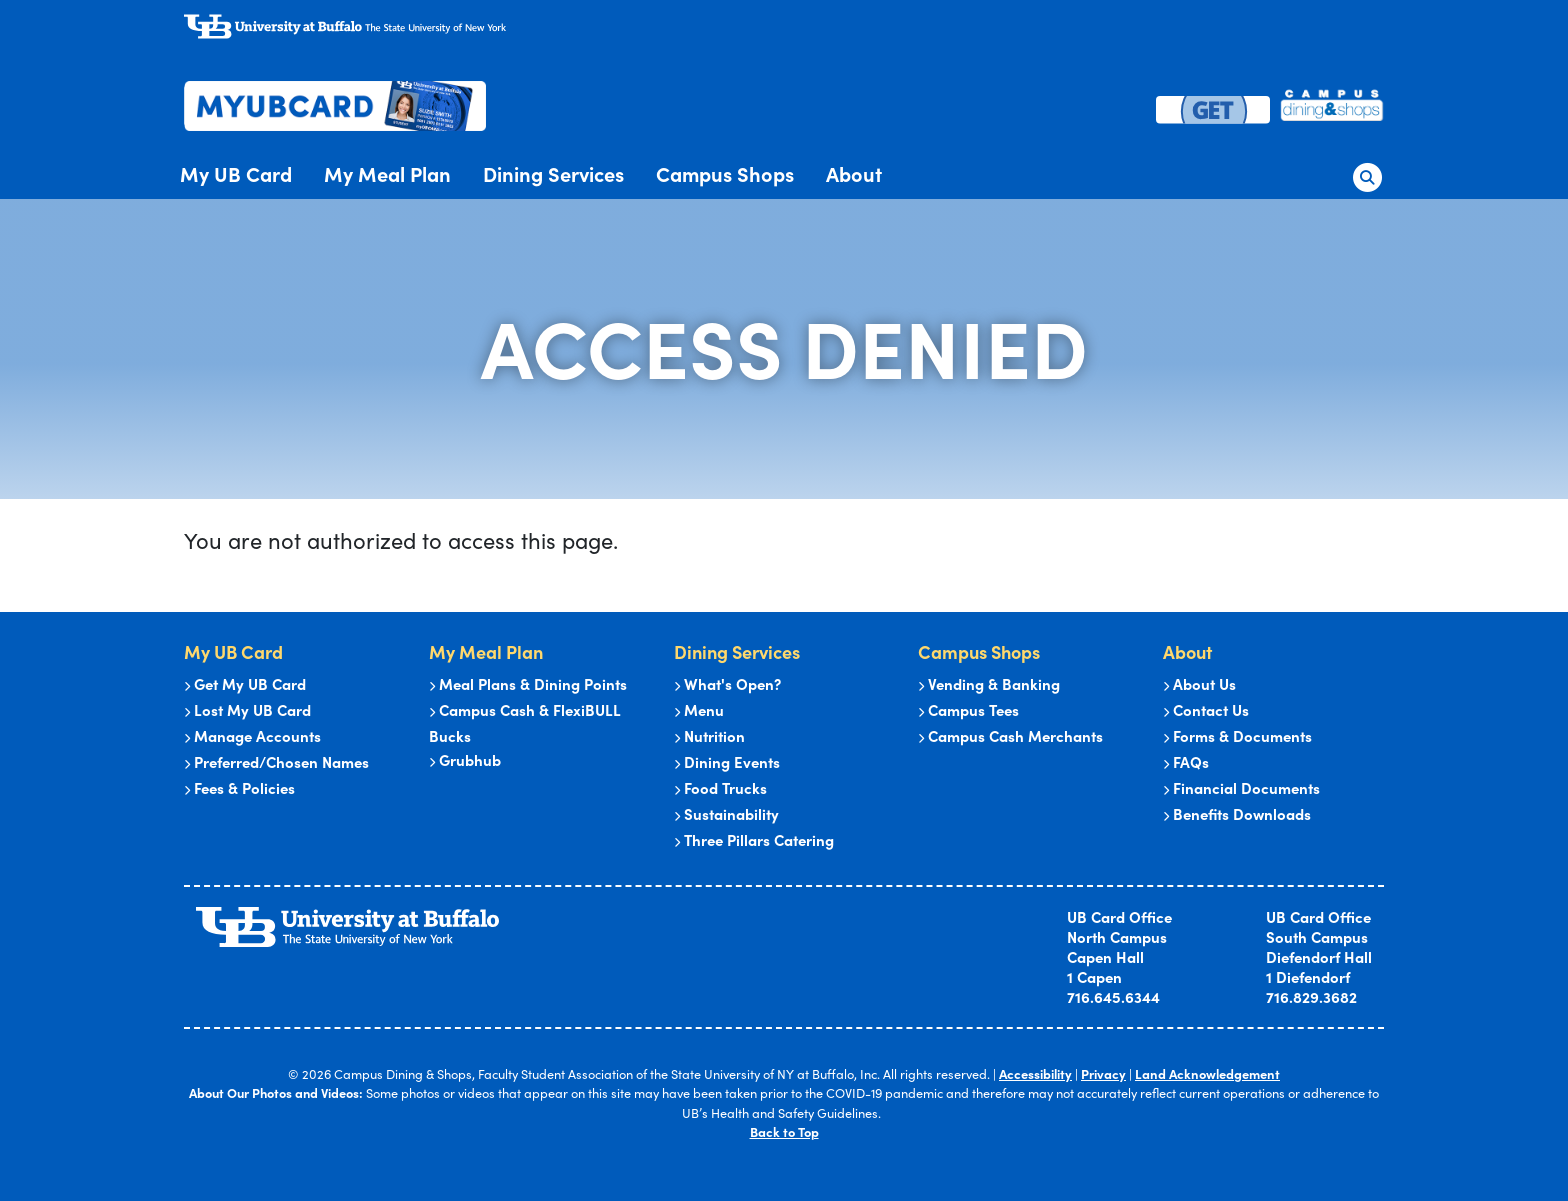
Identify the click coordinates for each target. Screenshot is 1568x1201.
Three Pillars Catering (754, 839)
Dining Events (727, 761)
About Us (1199, 683)
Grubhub (465, 759)
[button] (1368, 172)
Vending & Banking (989, 683)
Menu (699, 709)
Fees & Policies (239, 787)
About (854, 173)
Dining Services (553, 173)
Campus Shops (725, 173)
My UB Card (236, 173)
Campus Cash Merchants (1010, 735)
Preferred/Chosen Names (276, 761)
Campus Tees (968, 709)
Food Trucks (720, 787)
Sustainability (726, 813)
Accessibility (1037, 1073)
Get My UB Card (245, 683)
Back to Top (784, 1131)
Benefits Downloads (1237, 813)
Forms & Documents (1237, 735)
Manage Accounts (252, 735)
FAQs (1186, 761)
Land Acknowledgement (1207, 1073)
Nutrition (709, 735)
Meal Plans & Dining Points (528, 683)
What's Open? (727, 683)
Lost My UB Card (247, 709)
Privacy (1105, 1073)
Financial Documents (1241, 787)
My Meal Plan (387, 173)
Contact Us (1206, 709)
